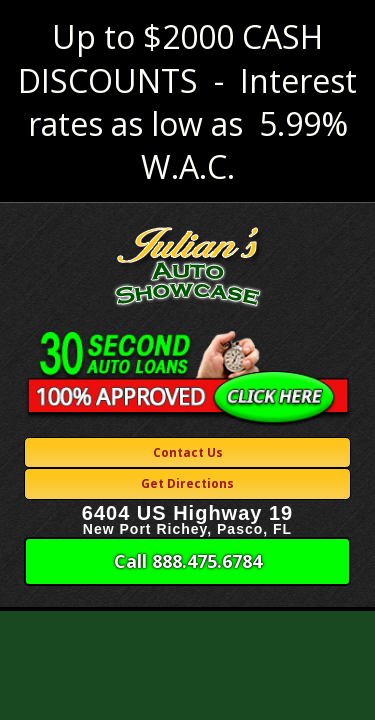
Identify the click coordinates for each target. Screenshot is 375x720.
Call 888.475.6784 (188, 561)
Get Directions (187, 483)
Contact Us (188, 452)
